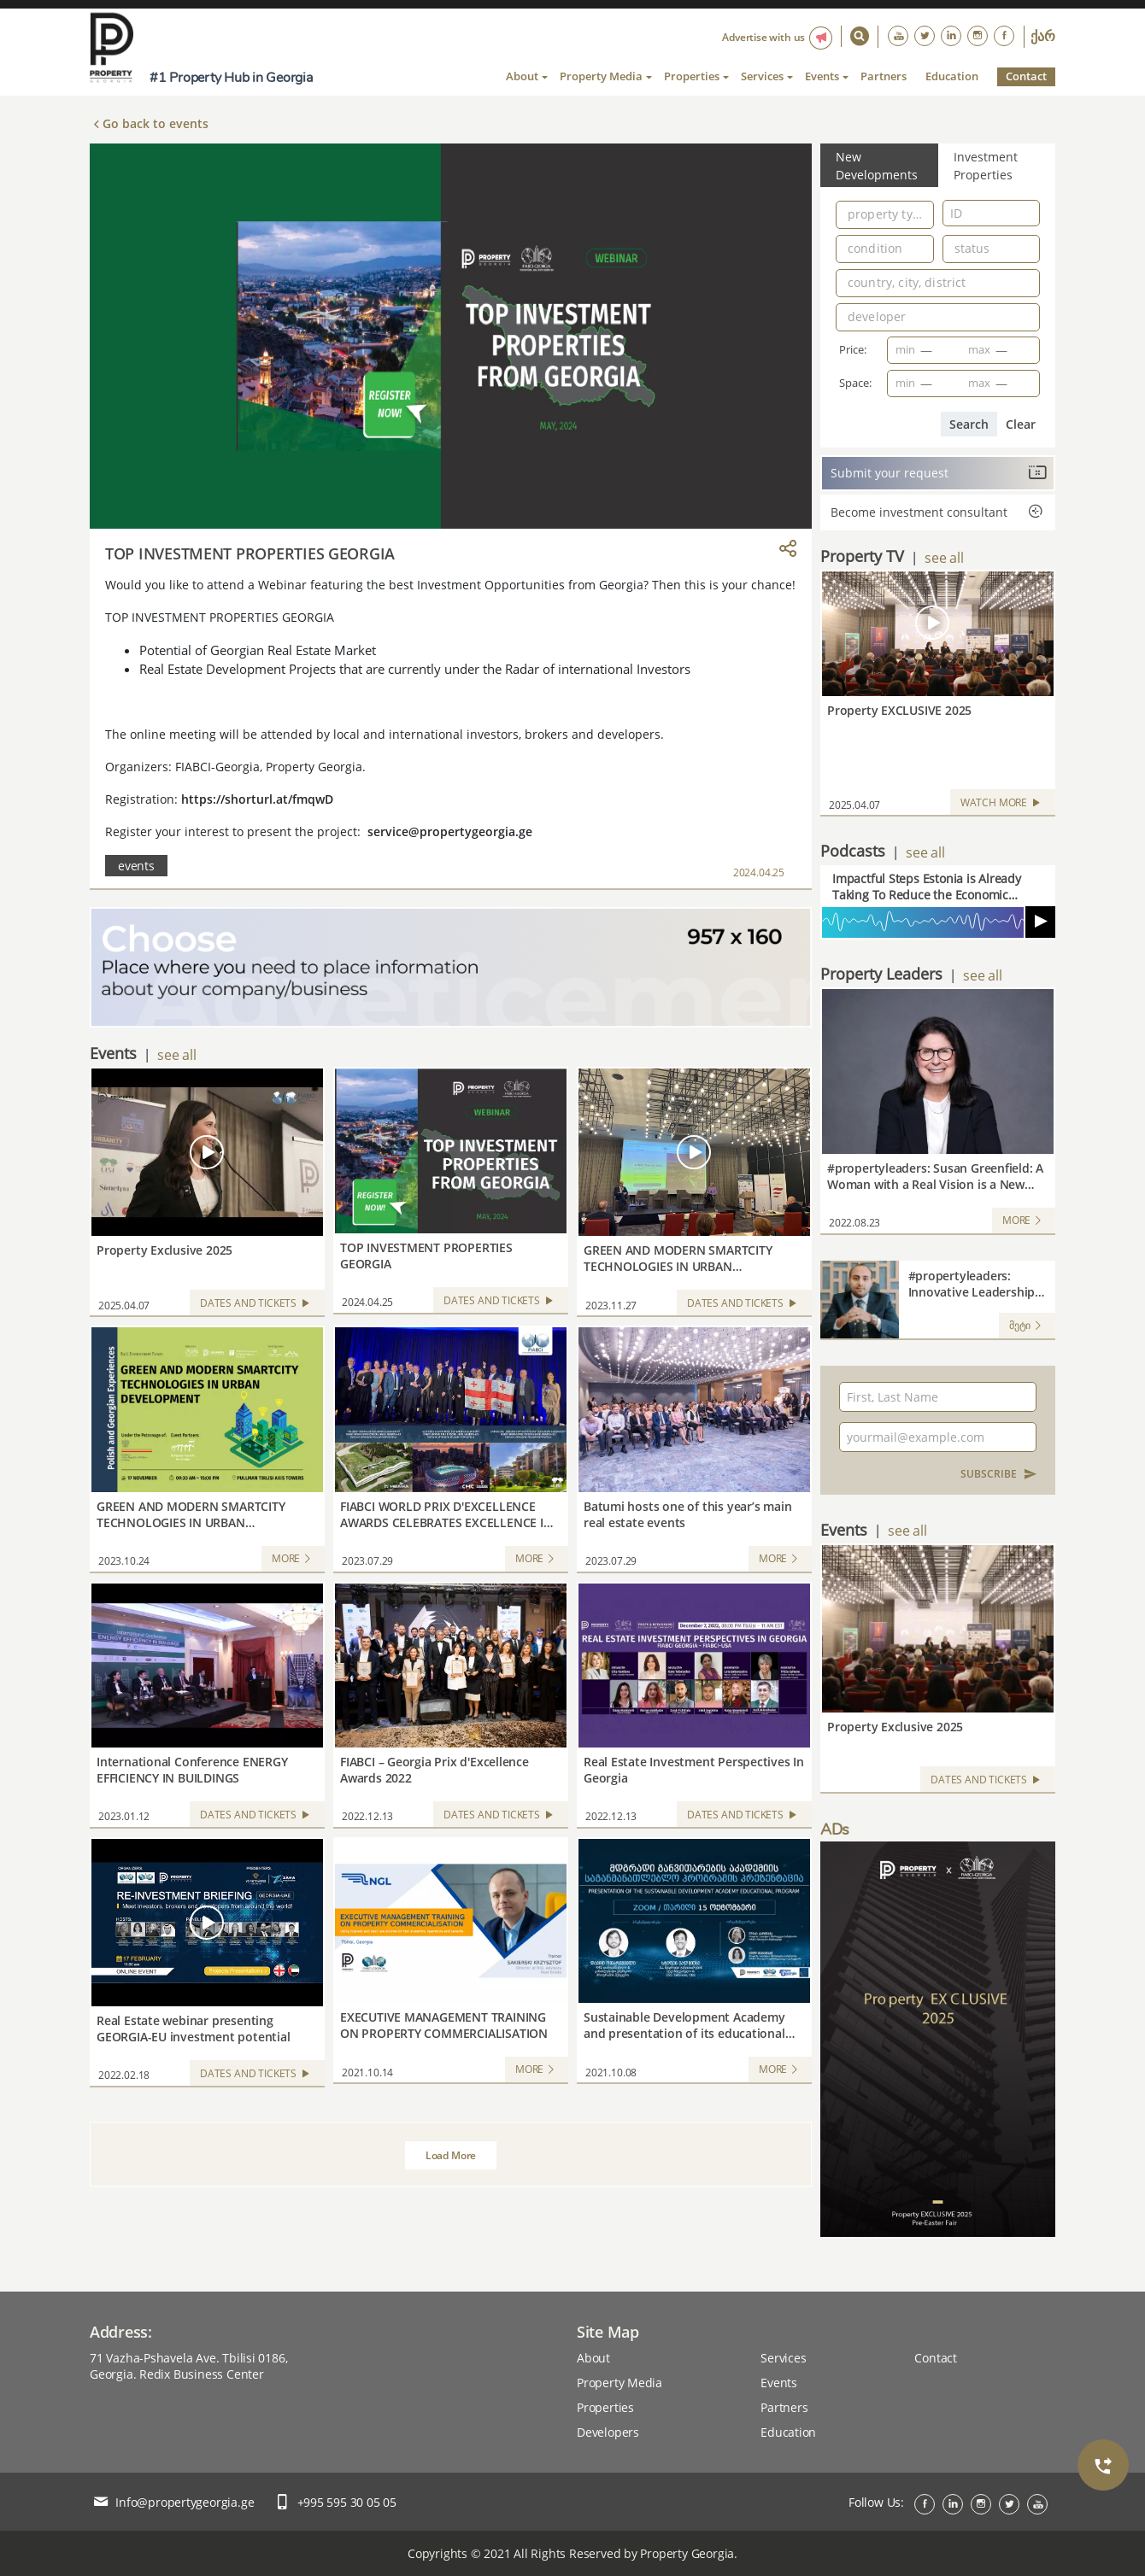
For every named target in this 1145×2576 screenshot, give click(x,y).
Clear (1021, 424)
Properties (605, 2407)
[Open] (926, 212)
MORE (293, 1559)
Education (951, 76)
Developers (608, 2432)
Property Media (619, 2382)
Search (969, 424)
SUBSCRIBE (998, 1474)
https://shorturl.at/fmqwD (257, 799)
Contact (1026, 76)
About (593, 2358)
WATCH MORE (1002, 804)
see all (176, 1054)
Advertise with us (763, 37)
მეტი (1027, 1326)
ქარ (1042, 36)
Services (783, 2358)
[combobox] (885, 217)
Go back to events (155, 123)
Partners (883, 76)
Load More (451, 2155)
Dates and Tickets (257, 1305)
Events (778, 2382)
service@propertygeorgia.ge (449, 831)
